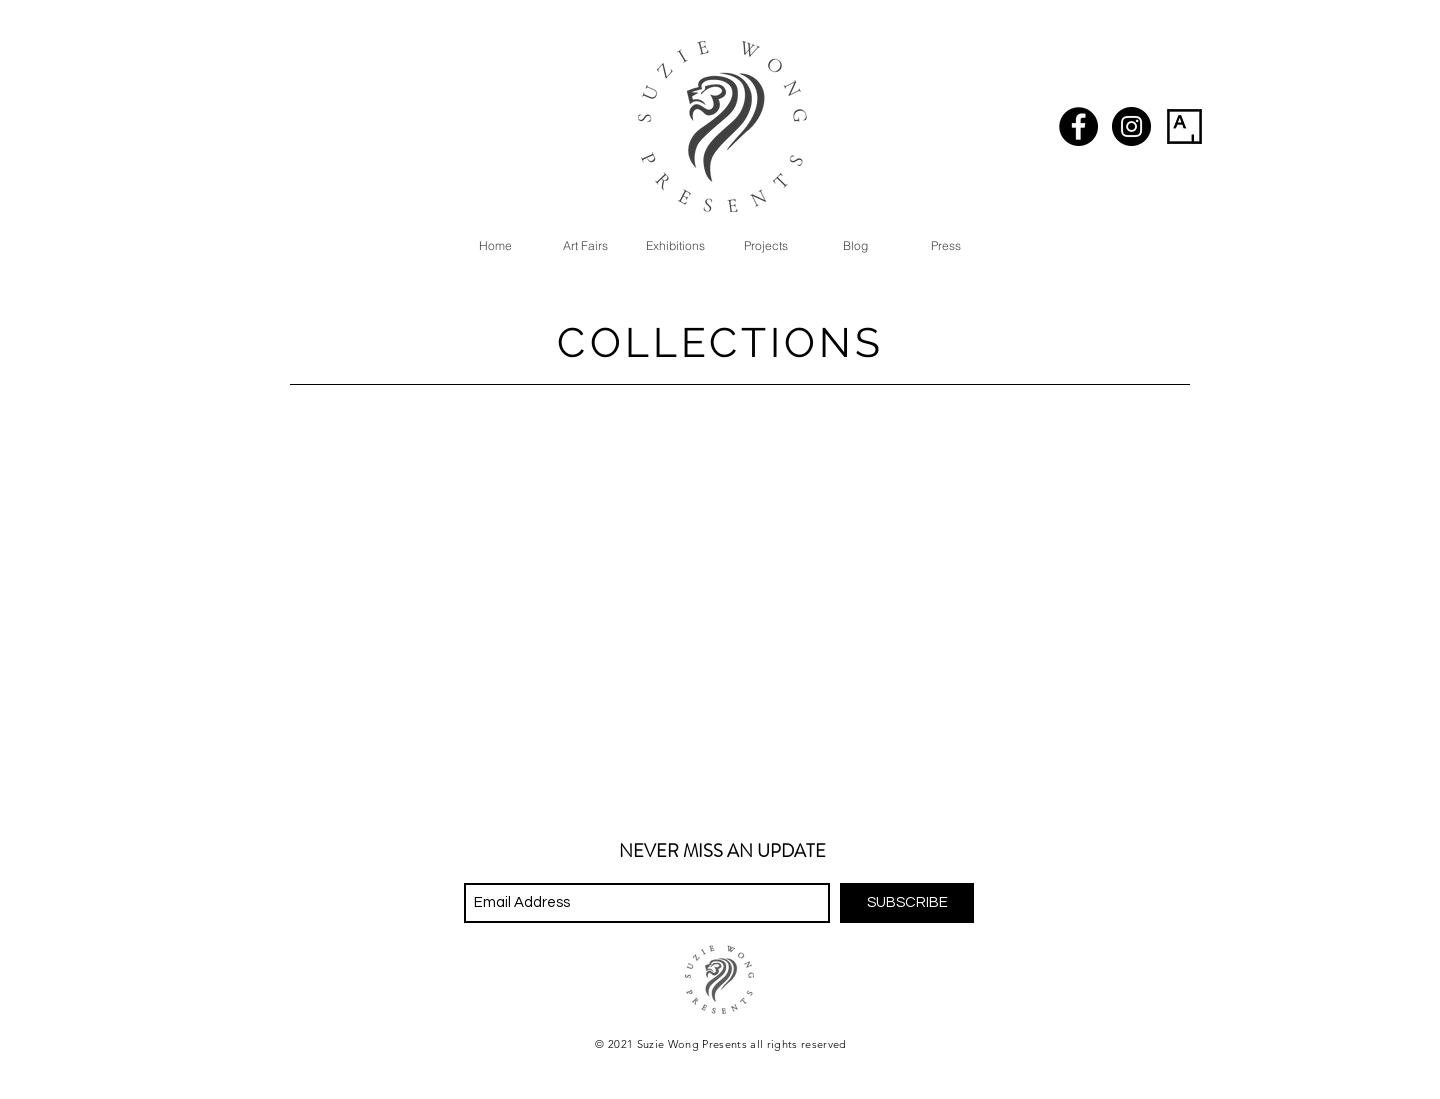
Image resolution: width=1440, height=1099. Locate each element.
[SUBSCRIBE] (907, 903)
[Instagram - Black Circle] (1131, 126)
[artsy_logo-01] (1184, 126)
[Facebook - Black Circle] (1078, 126)
